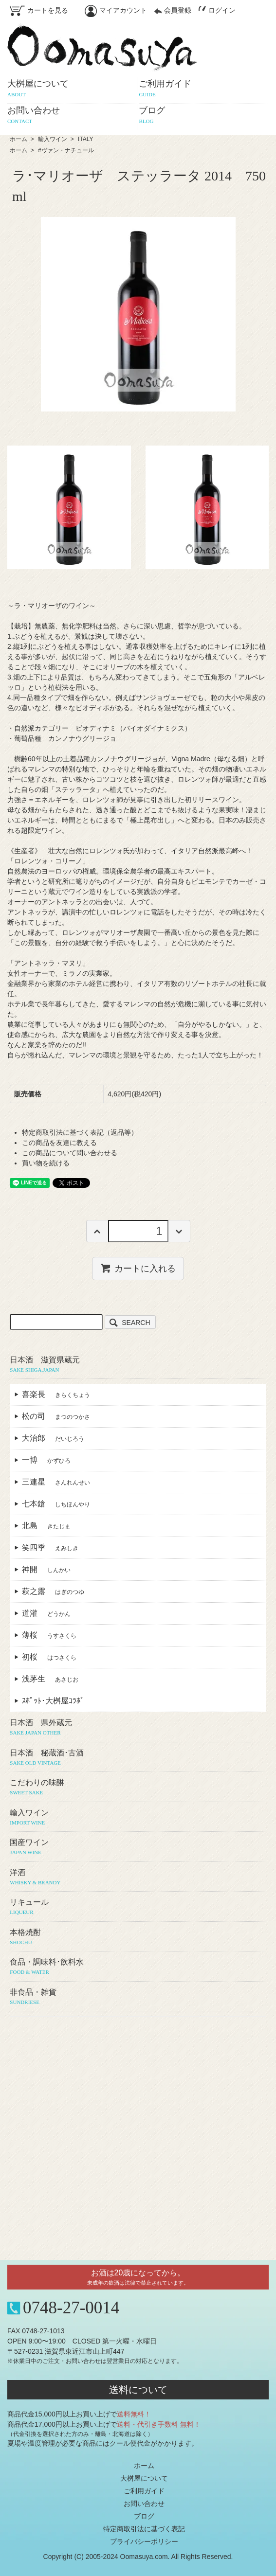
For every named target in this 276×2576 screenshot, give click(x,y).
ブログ (144, 2516)
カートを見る (39, 10)
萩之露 (53, 1591)
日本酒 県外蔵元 (138, 1727)
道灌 (46, 1613)
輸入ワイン (52, 139)
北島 (46, 1525)
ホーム (18, 139)
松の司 (56, 1416)
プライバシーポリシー (144, 2541)
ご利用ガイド (144, 2491)
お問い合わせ (144, 2503)
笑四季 (50, 1547)
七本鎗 (56, 1504)
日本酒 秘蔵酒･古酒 (138, 1758)
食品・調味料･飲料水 (138, 1967)
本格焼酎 (138, 1937)
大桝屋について (144, 2478)
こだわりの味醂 (138, 1787)
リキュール (138, 1907)
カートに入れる (138, 1268)
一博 (46, 1460)
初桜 (49, 1657)
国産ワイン (138, 1847)
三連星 (56, 1482)
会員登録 (172, 10)
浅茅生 (50, 1679)
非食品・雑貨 (138, 1997)
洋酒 (138, 1877)
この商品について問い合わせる (69, 1153)
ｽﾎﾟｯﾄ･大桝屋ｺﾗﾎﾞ (57, 1701)
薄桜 (49, 1635)
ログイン (217, 10)
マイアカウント (116, 10)
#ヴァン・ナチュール (66, 150)
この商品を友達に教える (59, 1142)
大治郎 (53, 1438)
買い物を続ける (46, 1163)
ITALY (85, 139)
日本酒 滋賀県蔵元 (138, 1365)
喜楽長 (56, 1394)
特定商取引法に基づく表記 (144, 2529)
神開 (46, 1569)
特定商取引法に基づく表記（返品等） (80, 1132)
